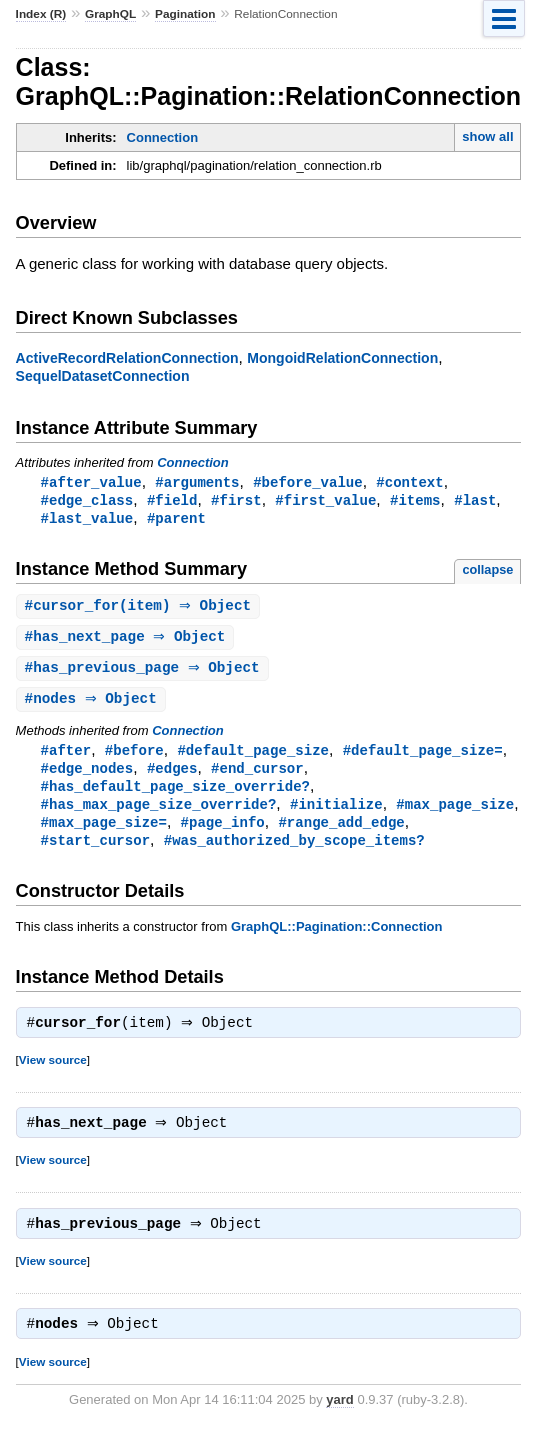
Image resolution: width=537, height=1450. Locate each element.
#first (236, 501)
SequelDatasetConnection (103, 376)
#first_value (325, 501)
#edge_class (87, 501)
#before (134, 757)
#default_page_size (253, 757)
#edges (172, 776)
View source (53, 1074)
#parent (176, 520)
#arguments (197, 482)
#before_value (307, 482)
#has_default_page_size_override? (175, 795)
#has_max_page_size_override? (159, 814)
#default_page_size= (423, 757)
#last (475, 501)
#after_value (91, 482)
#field (172, 501)
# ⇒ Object (128, 641)
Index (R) (41, 14)
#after (66, 757)
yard (339, 1420)
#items (415, 501)
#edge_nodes (87, 776)
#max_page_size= (104, 833)
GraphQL (110, 14)
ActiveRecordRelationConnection (127, 358)
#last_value (87, 520)
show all (487, 136)
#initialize (336, 814)
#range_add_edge (341, 833)
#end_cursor (257, 776)
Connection (163, 137)
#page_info (223, 833)
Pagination (185, 14)
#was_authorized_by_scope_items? (294, 852)
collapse (487, 572)
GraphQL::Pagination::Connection (337, 939)
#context (409, 482)
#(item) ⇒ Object (141, 609)
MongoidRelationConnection (342, 358)
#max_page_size (455, 814)
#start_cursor (95, 852)
